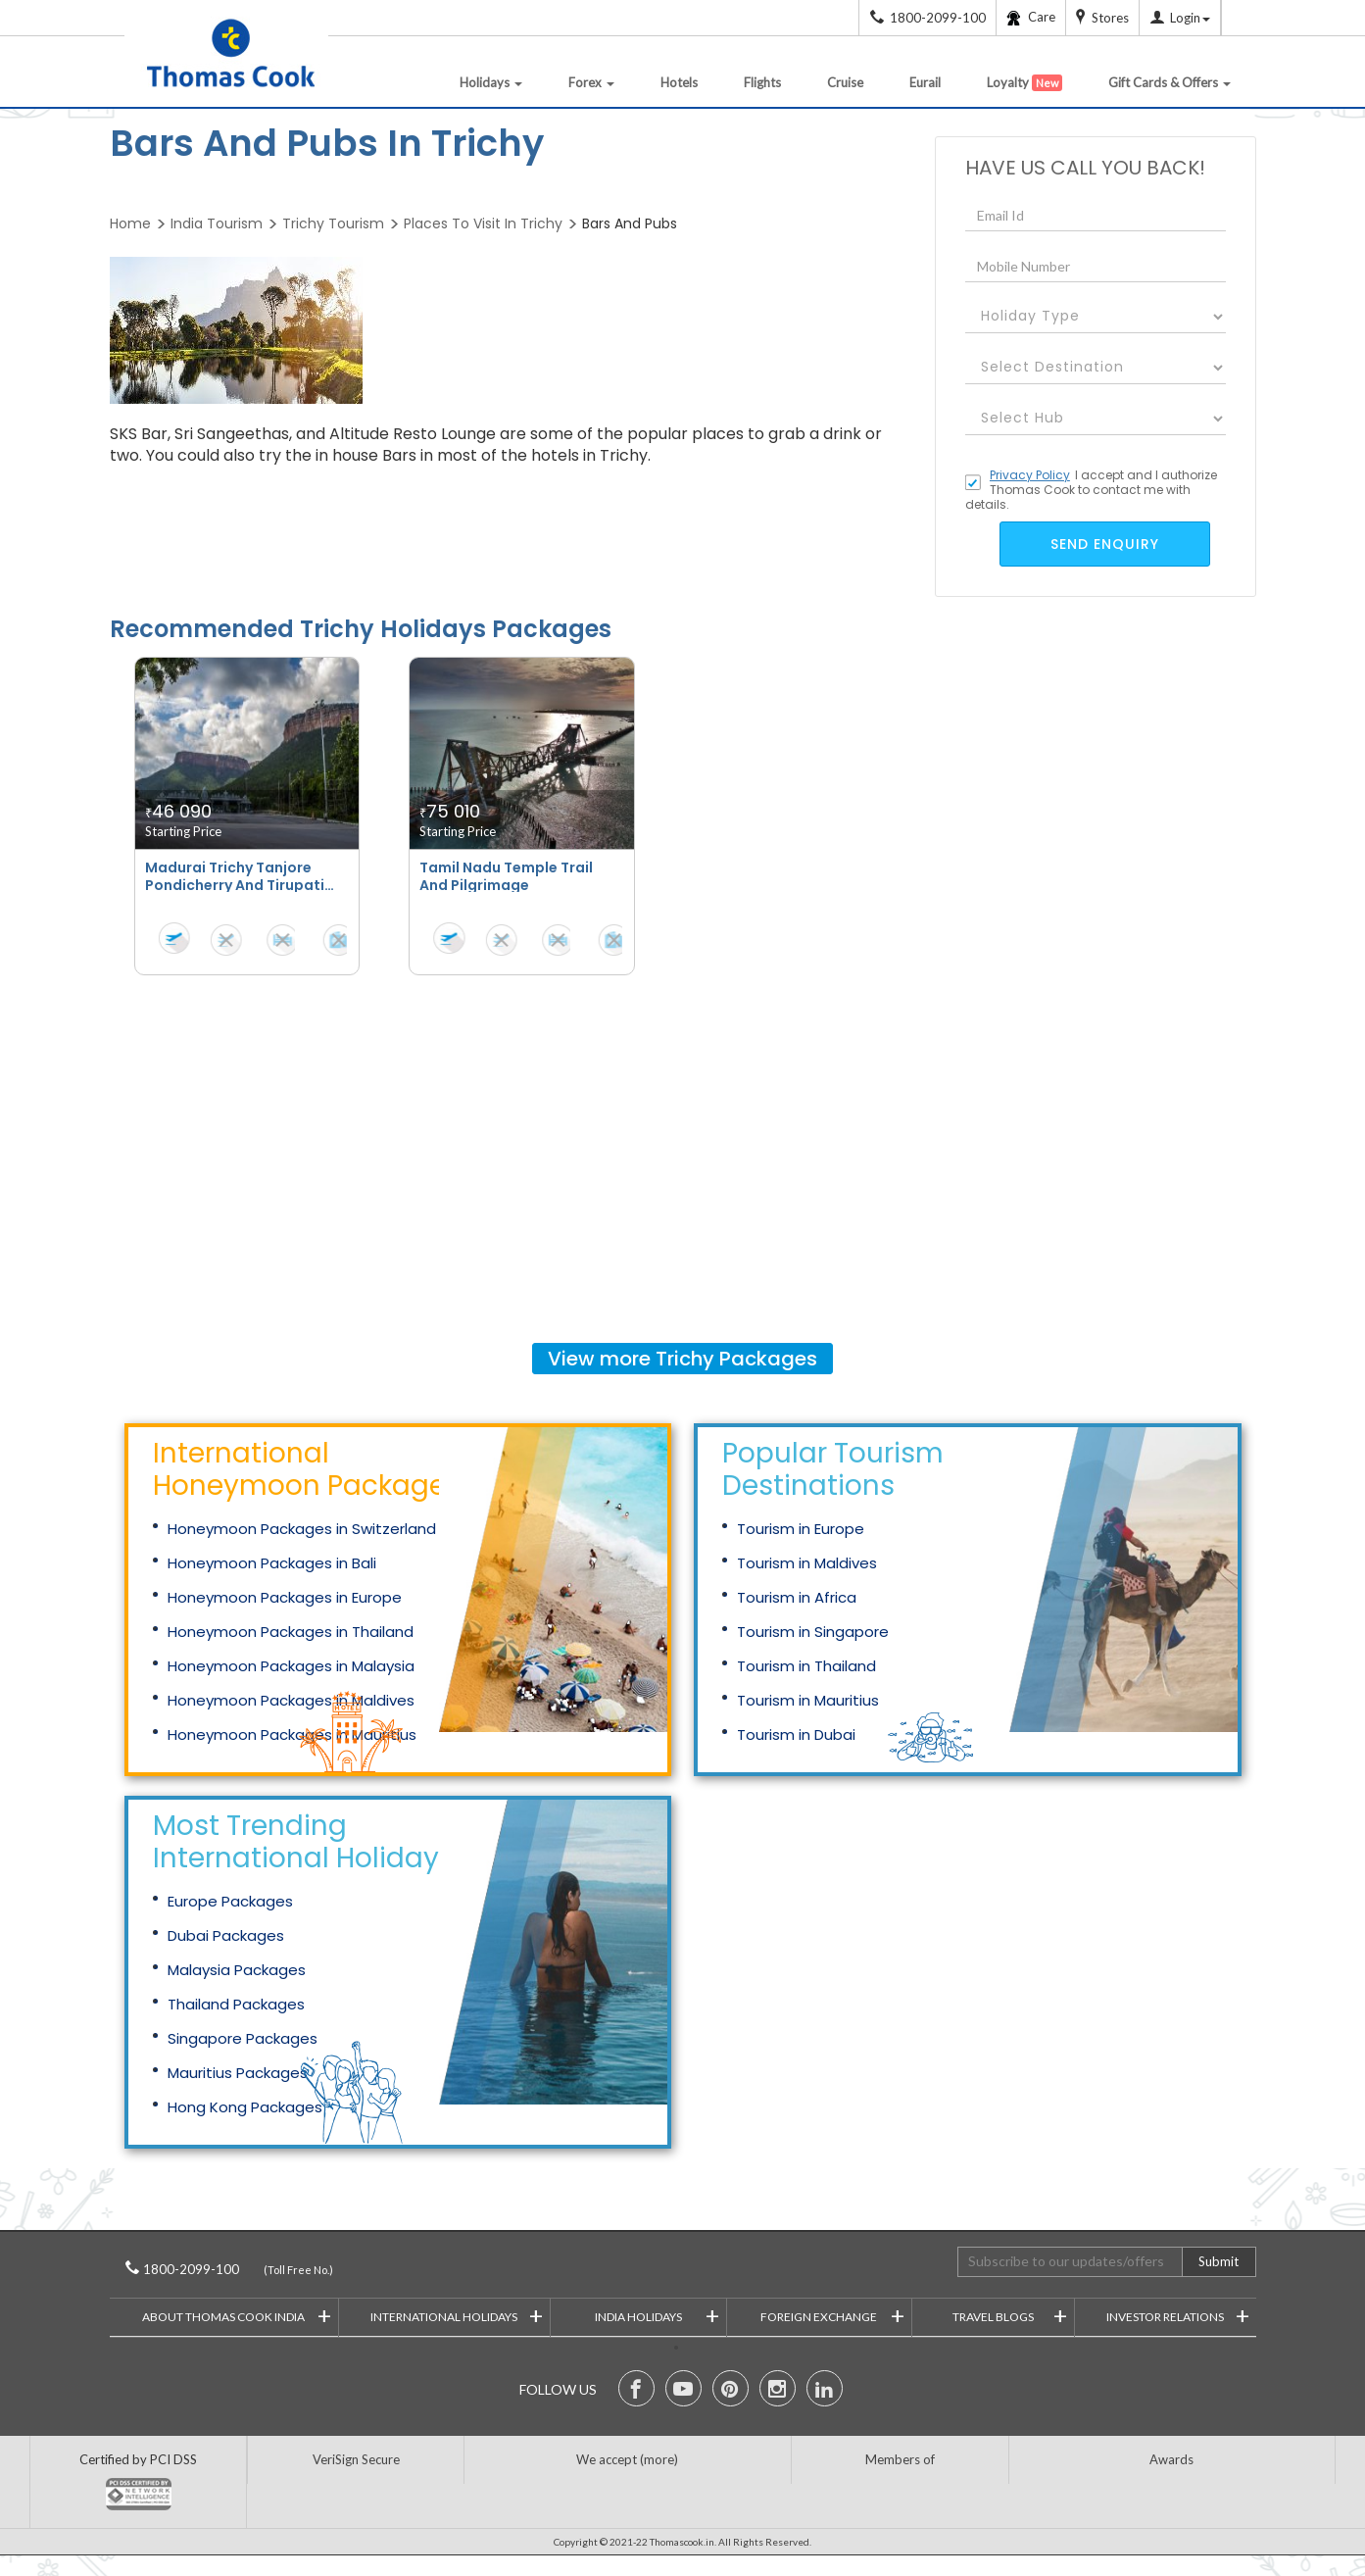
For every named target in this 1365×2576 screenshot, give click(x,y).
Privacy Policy (1030, 475)
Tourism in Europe (800, 1528)
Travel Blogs (1009, 2315)
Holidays (491, 82)
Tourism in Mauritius (808, 1700)
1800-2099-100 (218, 2269)
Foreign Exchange (832, 2315)
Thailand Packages (236, 2004)
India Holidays (657, 2315)
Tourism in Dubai (796, 1734)
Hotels (679, 82)
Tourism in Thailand (806, 1666)
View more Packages (682, 1358)
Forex (591, 82)
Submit (1218, 2261)
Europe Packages (230, 1901)
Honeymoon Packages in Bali (272, 1563)
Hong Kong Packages (245, 2107)
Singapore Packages (242, 2038)
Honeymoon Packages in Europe (285, 1597)
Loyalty (1024, 82)
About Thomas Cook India (236, 2315)
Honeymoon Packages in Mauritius (292, 1734)
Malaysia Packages (237, 1969)
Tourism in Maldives (807, 1563)
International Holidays (456, 2315)
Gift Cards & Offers (1169, 82)
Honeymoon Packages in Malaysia (291, 1666)
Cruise (845, 82)
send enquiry (1104, 544)
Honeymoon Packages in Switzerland (302, 1528)
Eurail (925, 82)
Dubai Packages (226, 1935)
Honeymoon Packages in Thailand (291, 1631)
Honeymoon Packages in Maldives (291, 1700)
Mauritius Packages (238, 2072)
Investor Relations (1177, 2315)
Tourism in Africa (796, 1597)
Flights (762, 82)
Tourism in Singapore (813, 1631)
